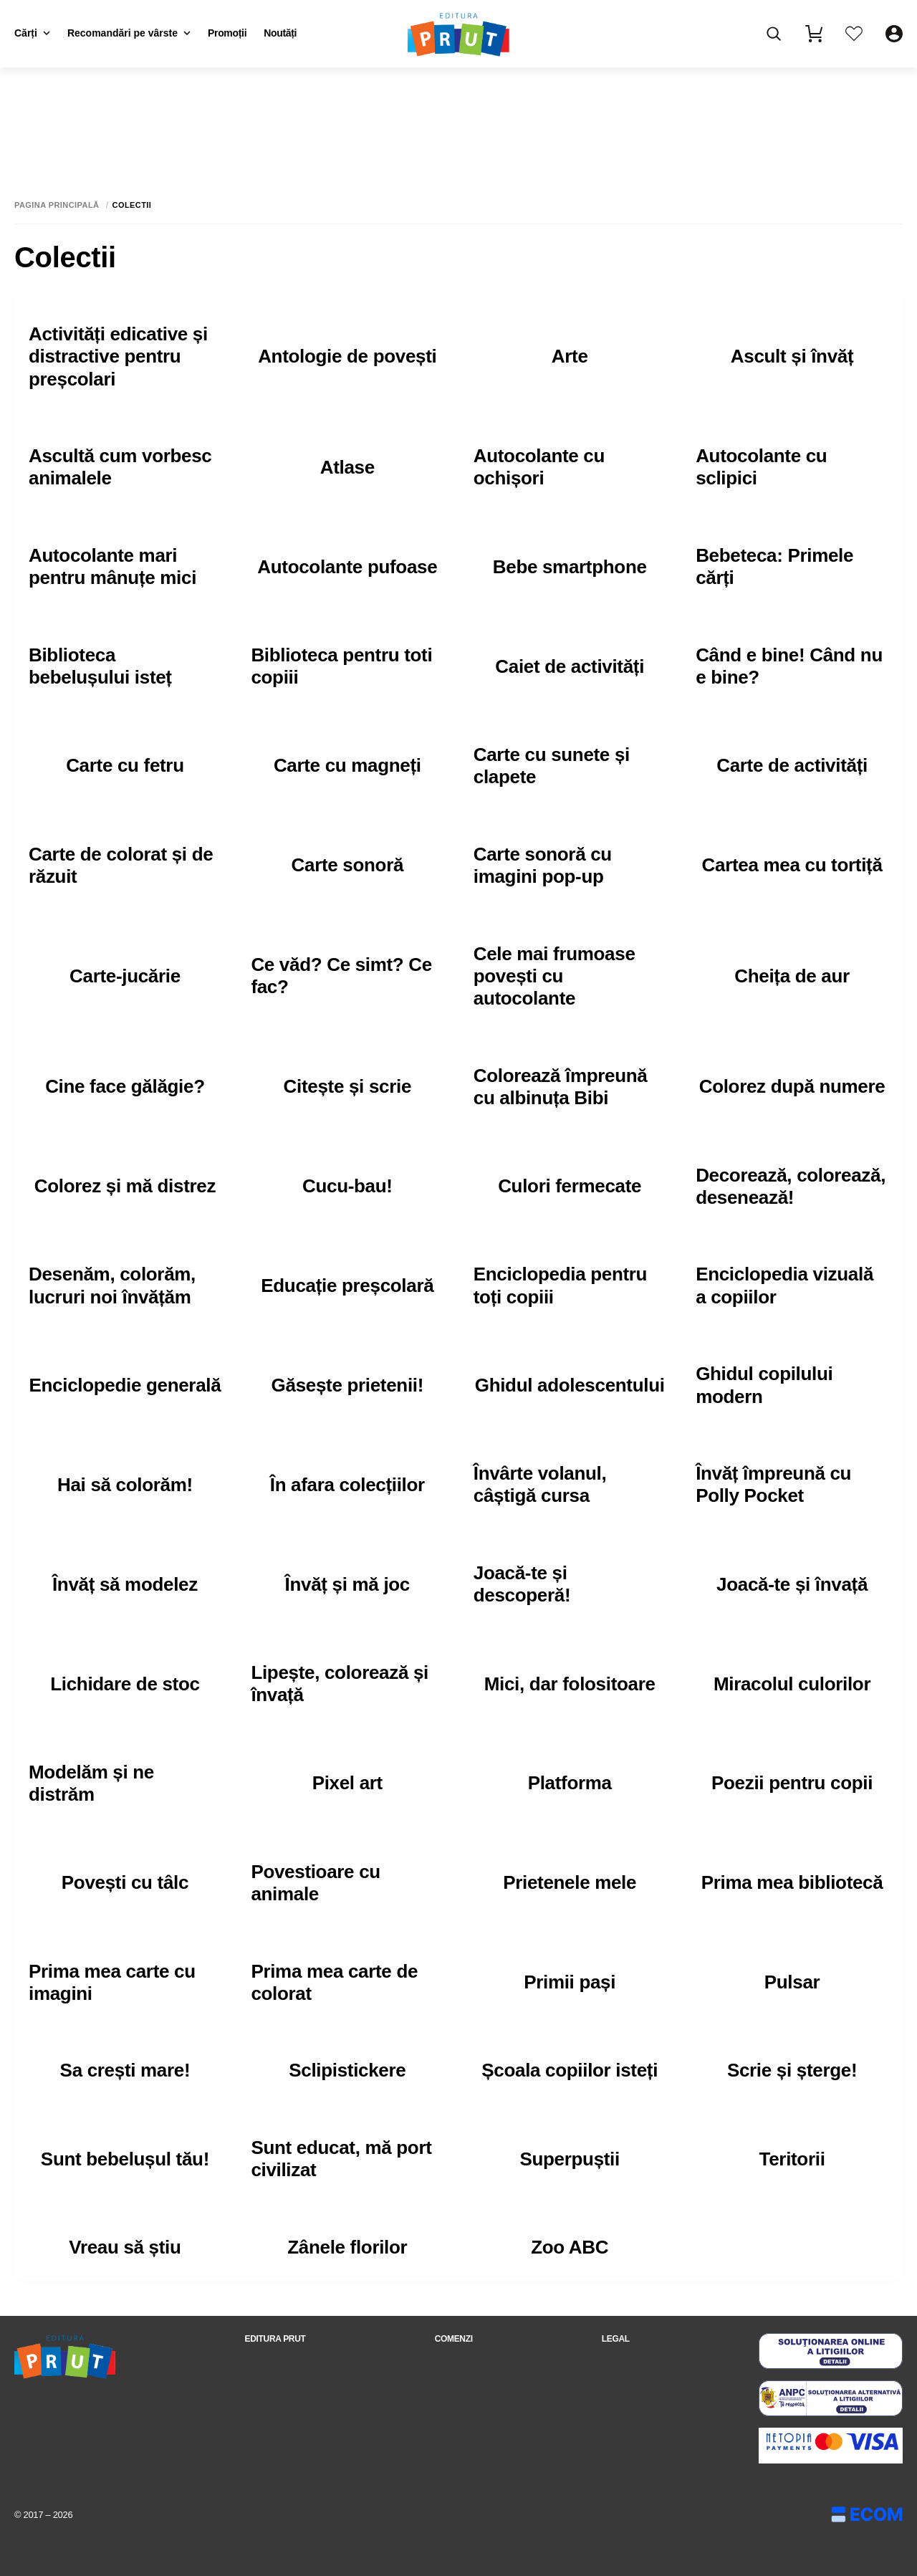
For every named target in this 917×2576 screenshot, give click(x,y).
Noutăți (280, 33)
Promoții (227, 33)
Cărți (32, 33)
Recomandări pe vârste (129, 33)
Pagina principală (57, 205)
